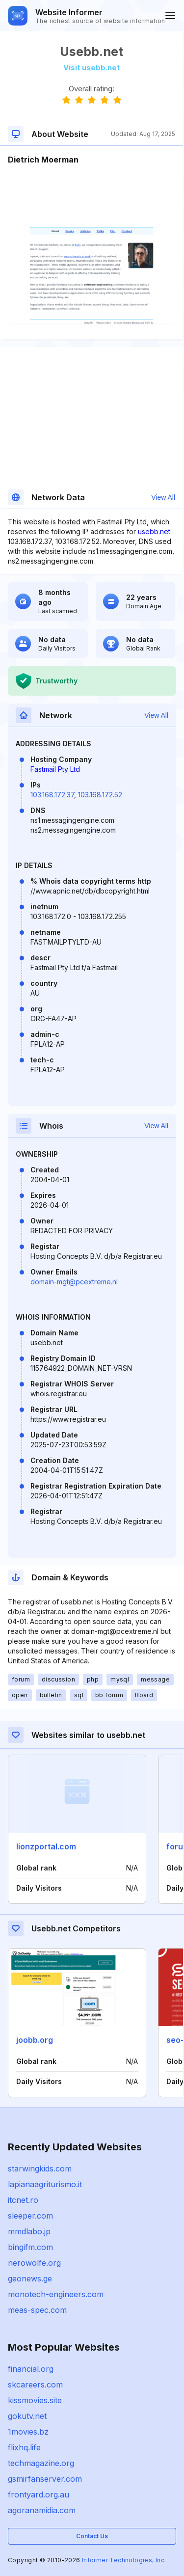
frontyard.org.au (38, 2494)
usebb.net (154, 531)
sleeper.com (30, 2216)
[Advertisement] (91, 195)
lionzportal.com (46, 1846)
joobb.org (34, 2040)
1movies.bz (28, 2432)
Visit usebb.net (91, 67)
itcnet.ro (23, 2200)
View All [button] (163, 497)
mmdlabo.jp (29, 2231)
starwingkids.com (40, 2168)
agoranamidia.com (42, 2510)
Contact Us (92, 2536)
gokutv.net (27, 2416)
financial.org (30, 2369)
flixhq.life (24, 2447)
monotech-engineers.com (56, 2294)
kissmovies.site (35, 2400)
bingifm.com (30, 2247)
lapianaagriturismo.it (45, 2184)
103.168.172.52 (100, 794)
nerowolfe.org (34, 2263)
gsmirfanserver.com (45, 2479)
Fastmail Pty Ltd (55, 769)
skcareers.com (35, 2384)
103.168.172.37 (52, 794)
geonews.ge (30, 2278)
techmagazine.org (41, 2463)
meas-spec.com (37, 2310)
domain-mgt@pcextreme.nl (74, 1281)
